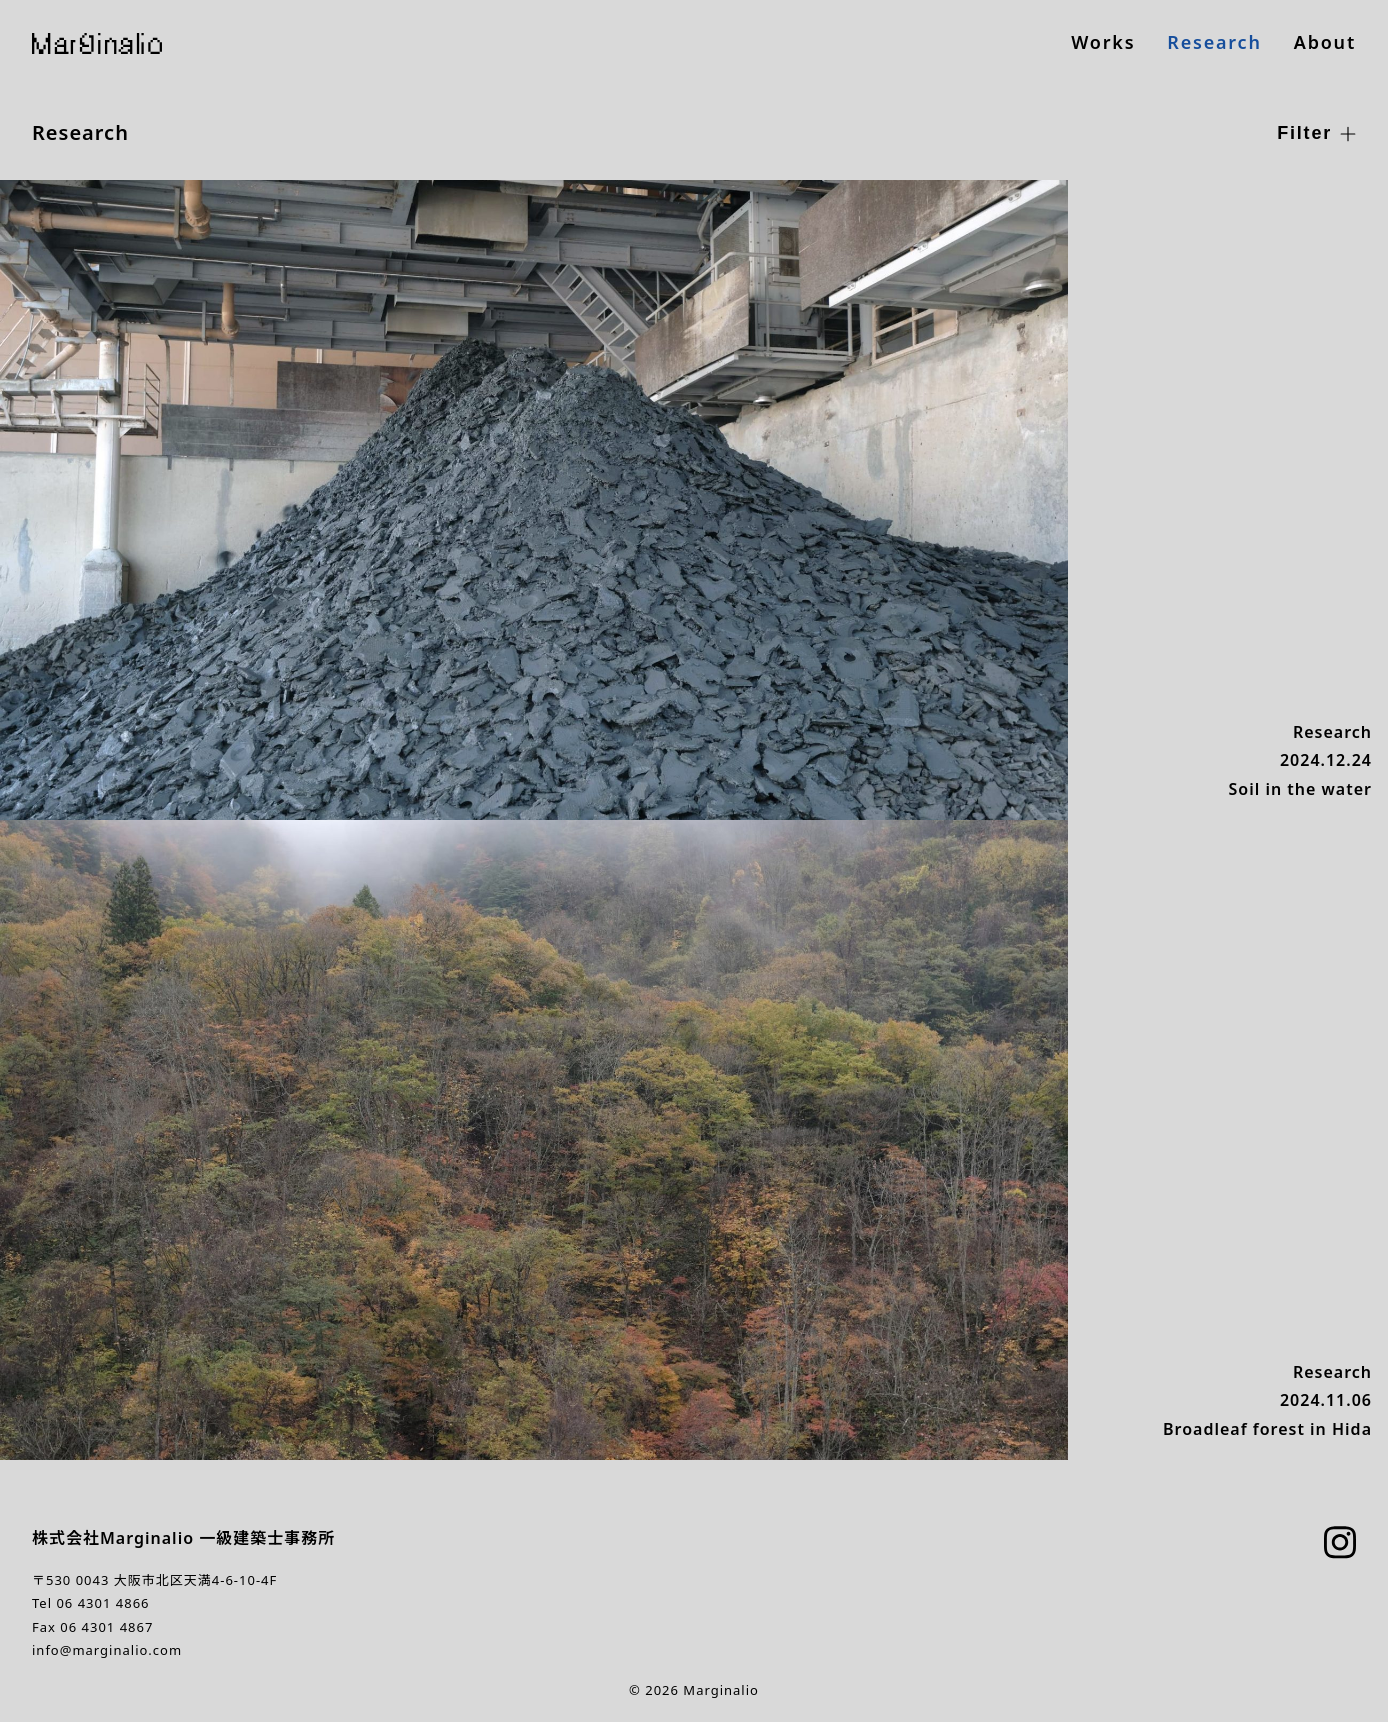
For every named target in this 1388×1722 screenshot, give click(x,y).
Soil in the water (1300, 789)
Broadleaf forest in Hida (1267, 1429)
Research (1214, 42)
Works (1103, 42)
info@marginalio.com (107, 1650)
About (1325, 42)
